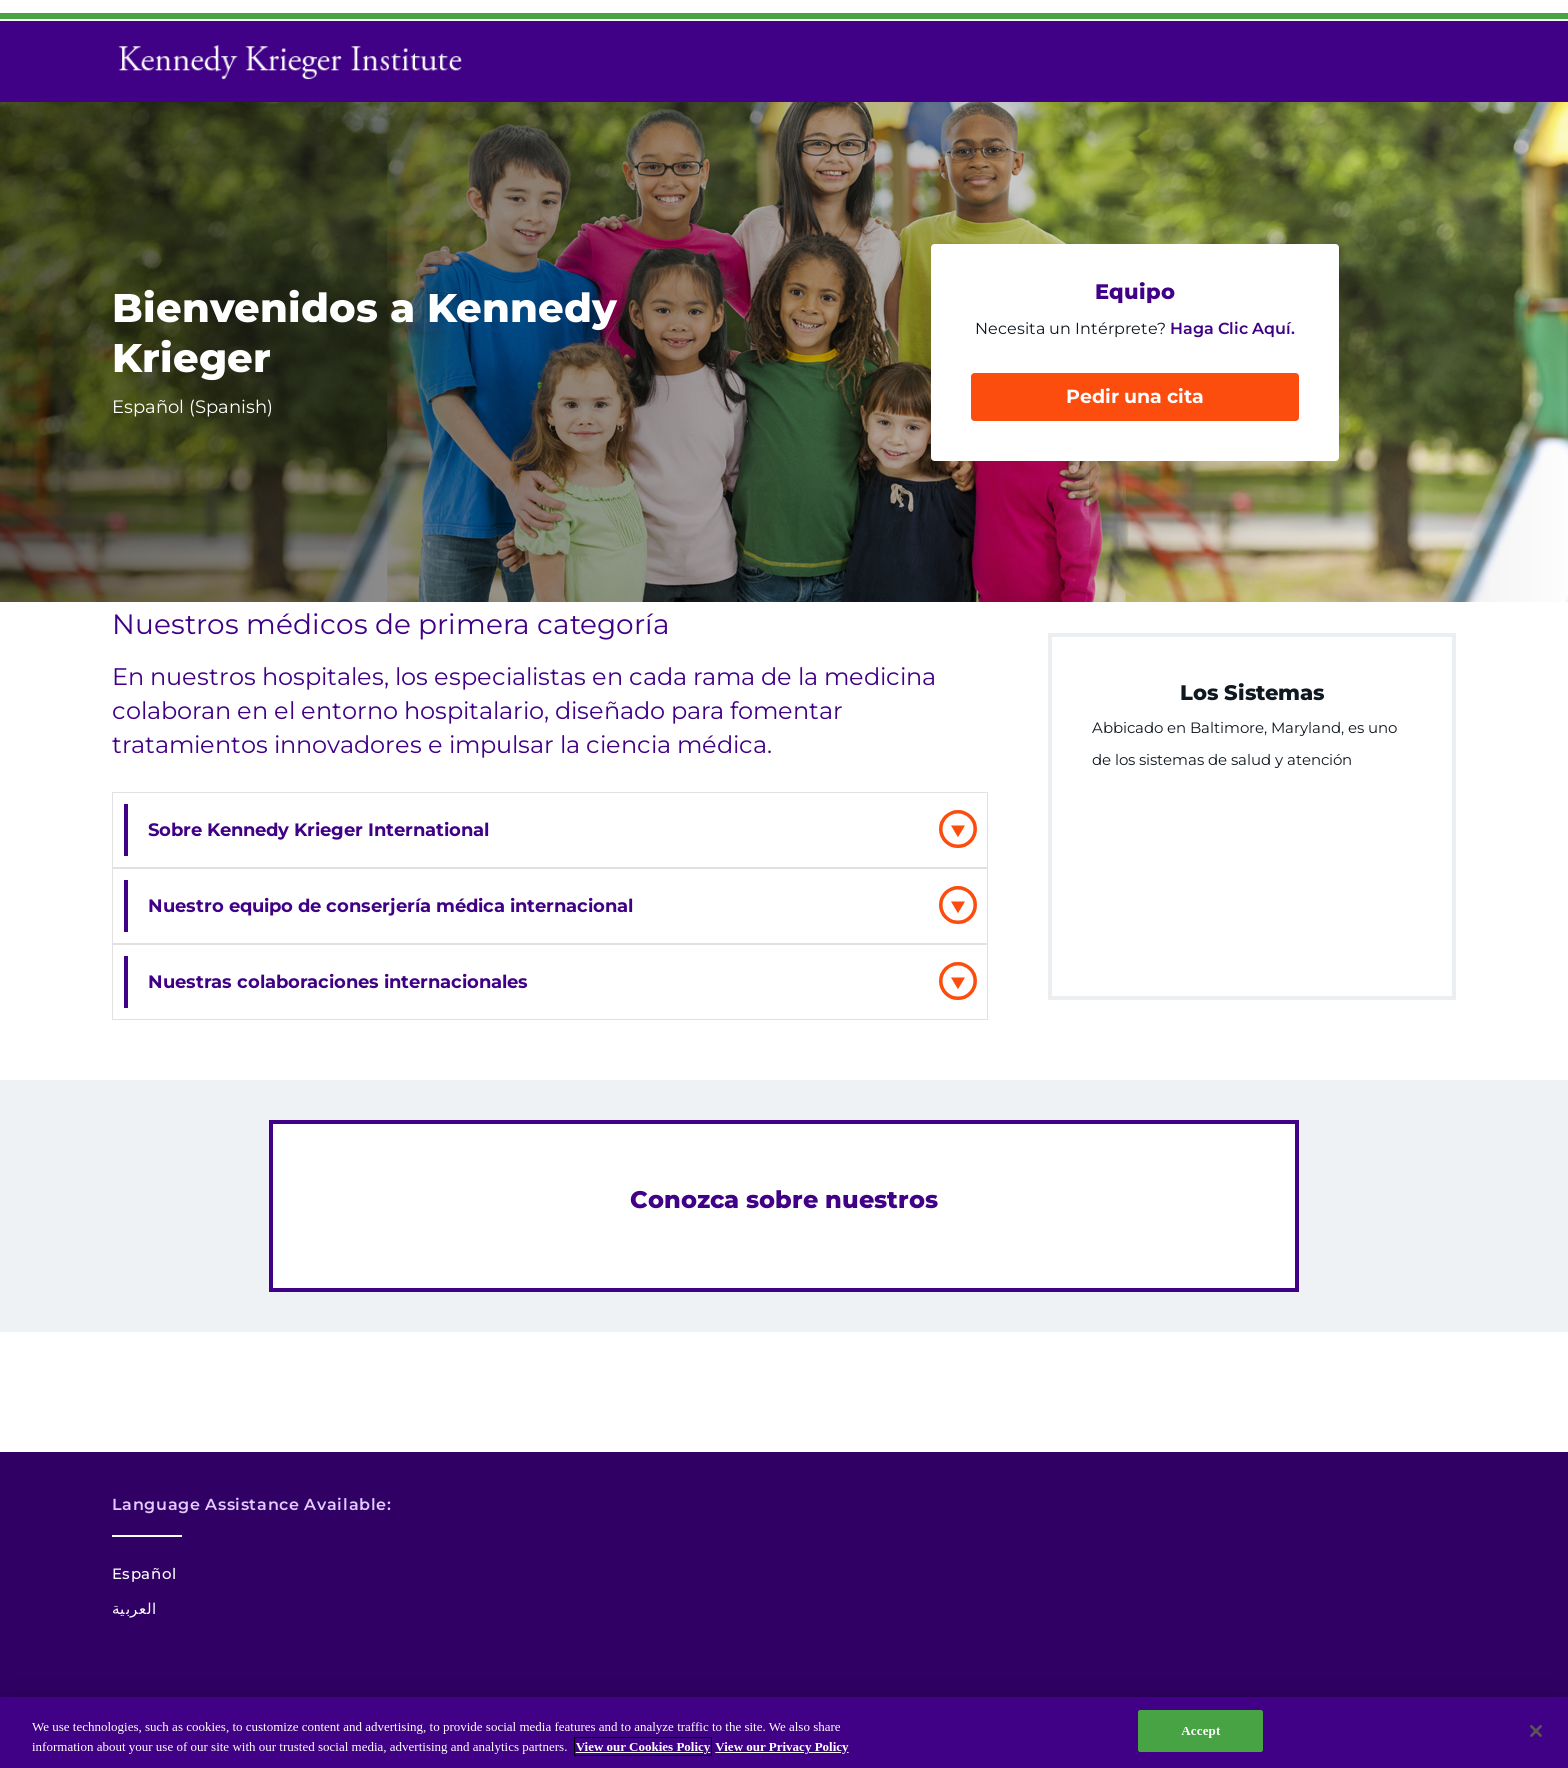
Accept (1200, 1730)
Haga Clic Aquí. (1232, 328)
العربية (134, 1608)
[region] (784, 1732)
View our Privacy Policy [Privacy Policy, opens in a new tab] (781, 1746)
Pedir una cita (1135, 396)
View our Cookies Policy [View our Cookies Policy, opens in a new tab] (643, 1746)
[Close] (1536, 1731)
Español (144, 1573)
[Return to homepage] (297, 61)
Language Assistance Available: (252, 1504)
